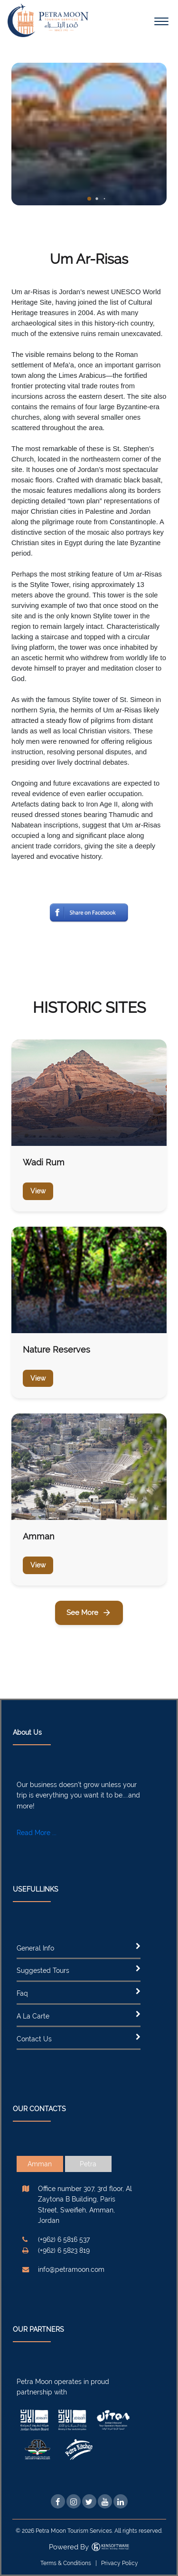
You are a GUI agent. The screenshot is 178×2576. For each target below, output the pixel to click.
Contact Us (34, 2039)
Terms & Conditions (66, 2563)
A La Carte (33, 2016)
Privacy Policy (119, 2563)
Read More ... (36, 1832)
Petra (88, 2164)
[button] (89, 199)
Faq (22, 1993)
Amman (40, 2164)
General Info (35, 1948)
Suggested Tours (43, 1970)
